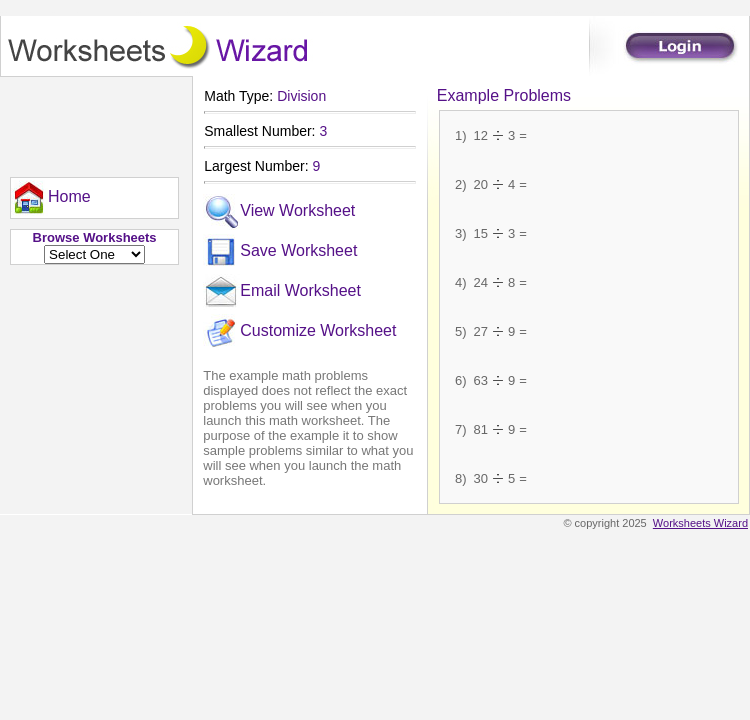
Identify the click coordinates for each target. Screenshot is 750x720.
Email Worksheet (282, 292)
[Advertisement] (90, 122)
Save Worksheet (280, 252)
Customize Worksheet (299, 332)
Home (51, 198)
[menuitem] (51, 198)
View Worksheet (279, 212)
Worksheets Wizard (700, 523)
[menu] (51, 198)
